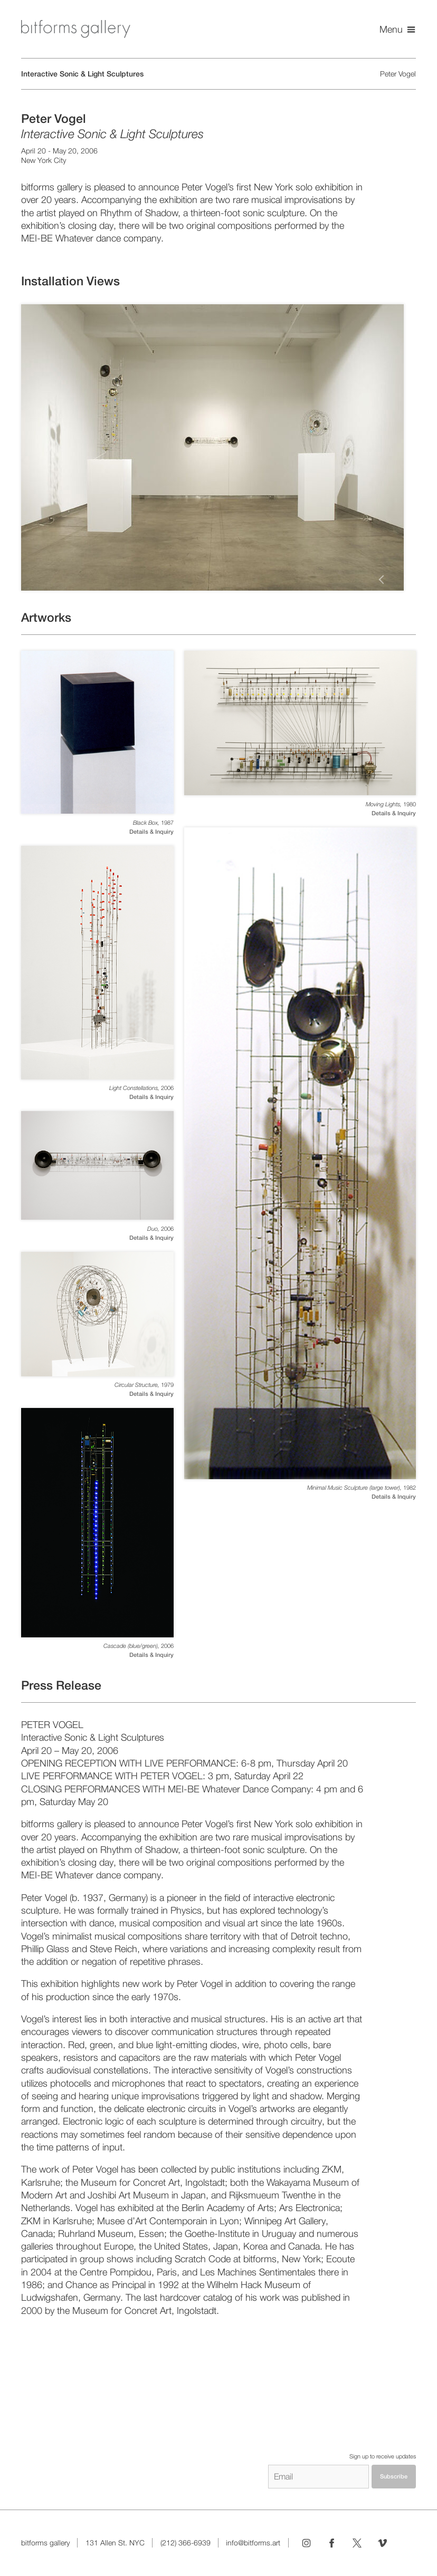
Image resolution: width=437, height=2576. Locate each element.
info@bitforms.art (253, 2543)
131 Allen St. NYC (115, 2543)
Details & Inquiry (151, 831)
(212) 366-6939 (185, 2543)
